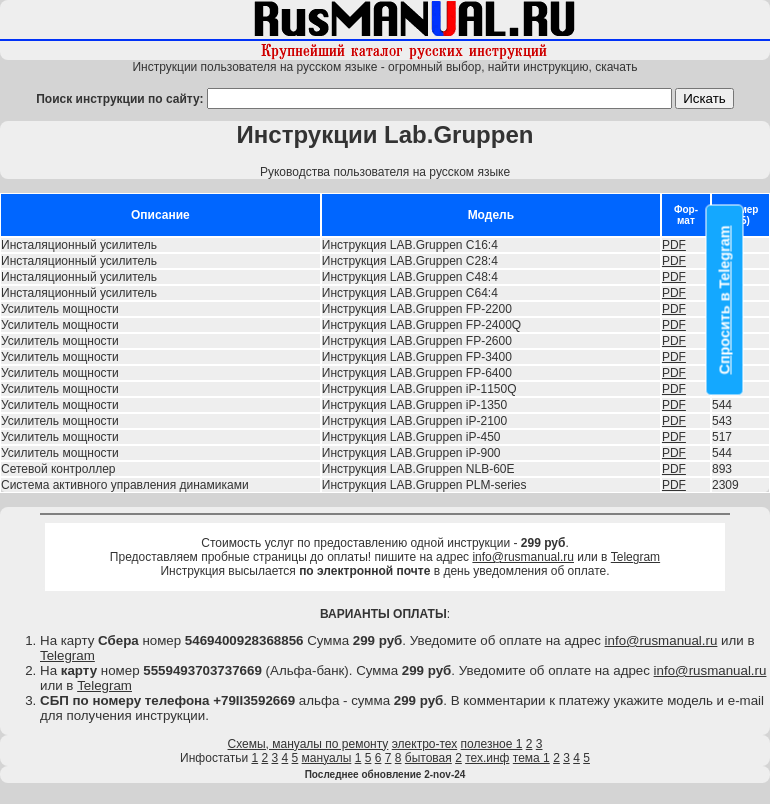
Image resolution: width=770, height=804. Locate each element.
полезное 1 (492, 744)
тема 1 (531, 758)
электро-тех (425, 744)
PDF (674, 245)
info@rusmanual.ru (523, 557)
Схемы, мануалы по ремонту (308, 744)
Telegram (635, 557)
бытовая (428, 758)
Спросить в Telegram (725, 300)
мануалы (327, 758)
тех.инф (487, 758)
